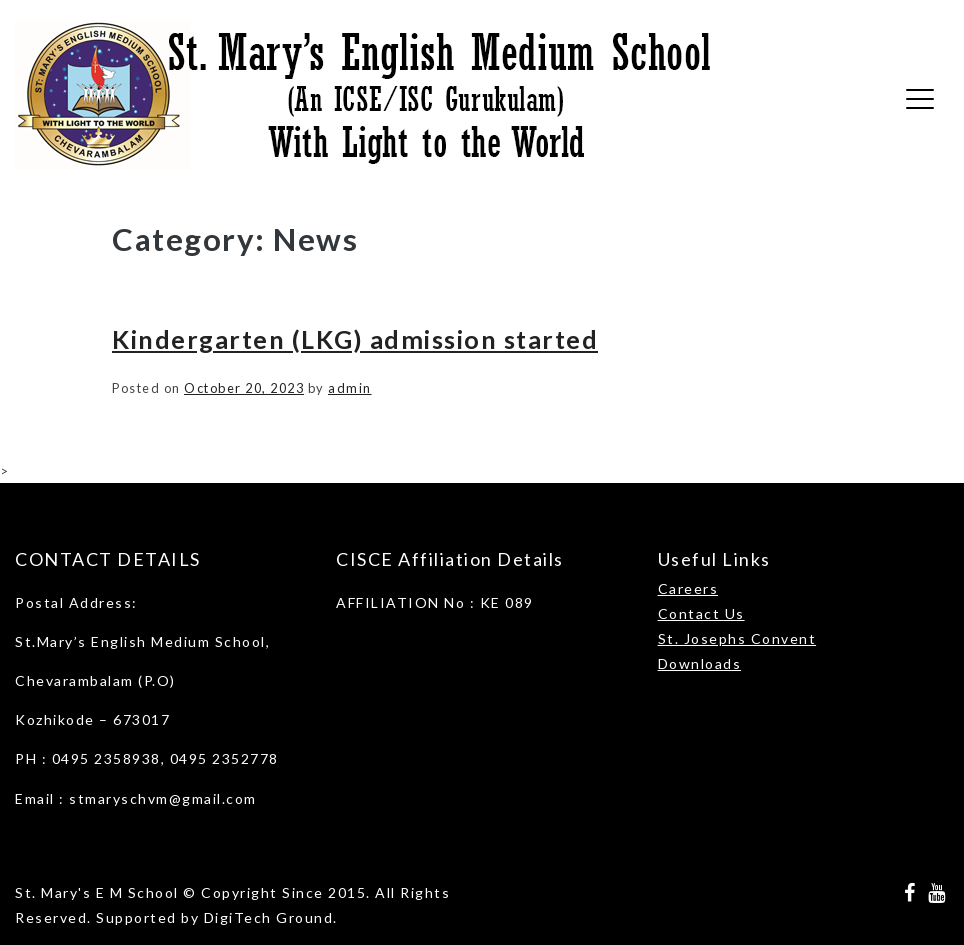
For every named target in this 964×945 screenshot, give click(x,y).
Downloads (700, 663)
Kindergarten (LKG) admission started (355, 339)
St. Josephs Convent (737, 638)
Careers (688, 588)
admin (350, 388)
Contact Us (701, 613)
